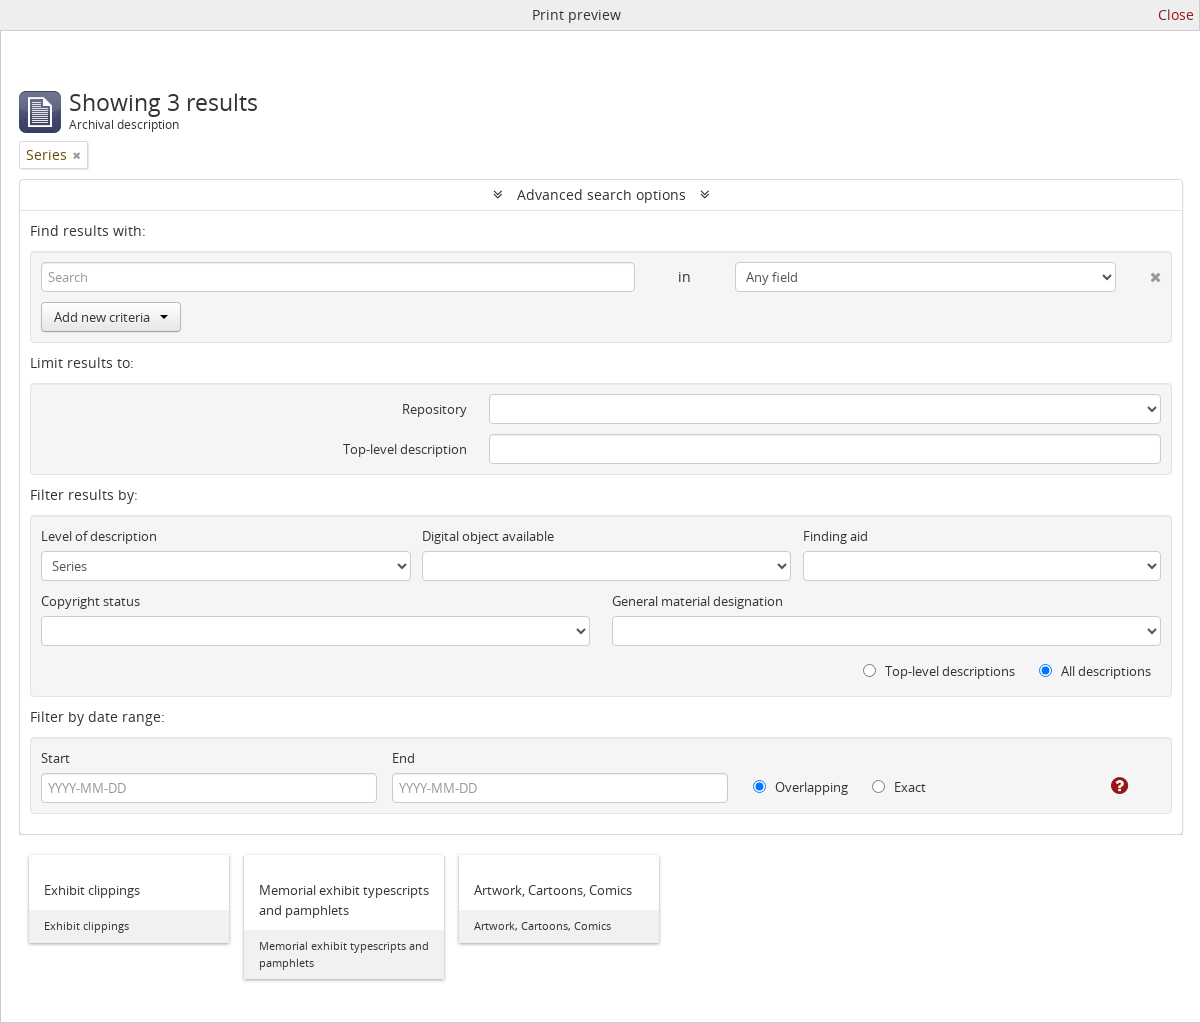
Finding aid (835, 536)
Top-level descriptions (939, 671)
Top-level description (405, 449)
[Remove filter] (77, 155)
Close (1176, 14)
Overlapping (800, 787)
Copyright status (90, 601)
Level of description (99, 536)
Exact (899, 787)
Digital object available (488, 536)
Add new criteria (111, 317)
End (403, 758)
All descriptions (1095, 671)
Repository (434, 409)
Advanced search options (601, 194)
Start (55, 758)
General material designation (697, 601)
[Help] (1105, 786)
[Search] (338, 277)
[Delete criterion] (1138, 273)
